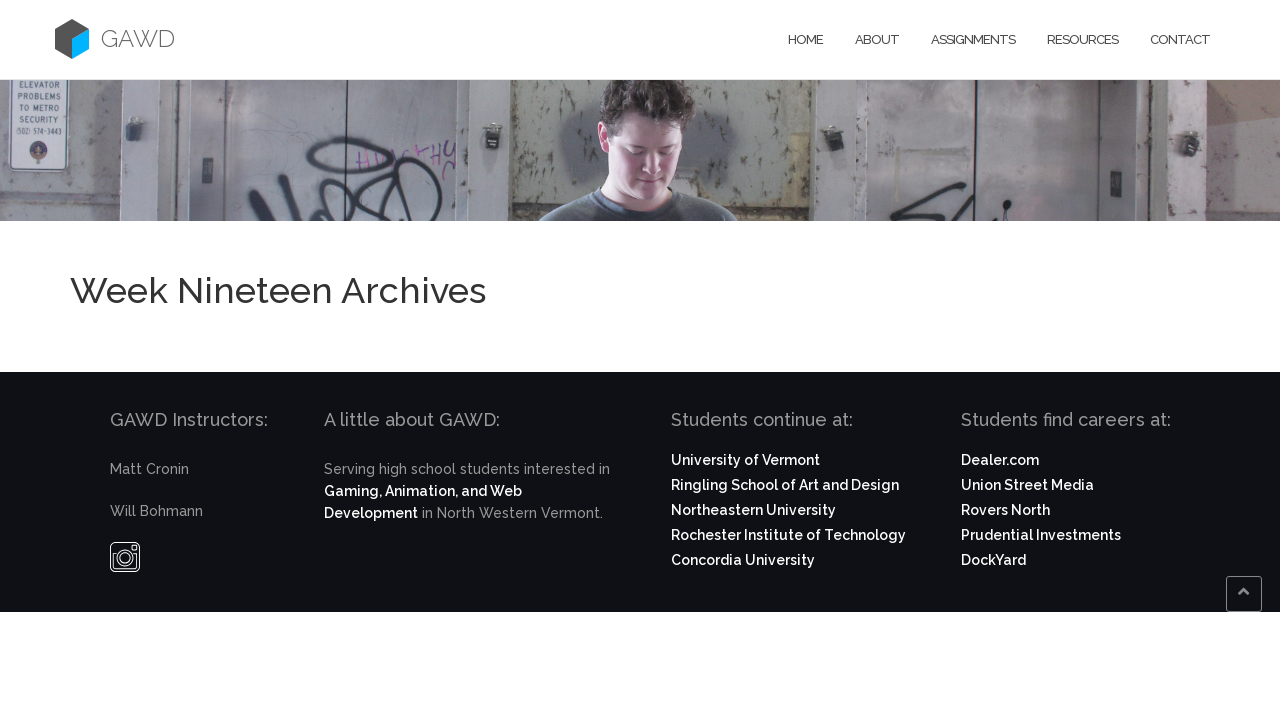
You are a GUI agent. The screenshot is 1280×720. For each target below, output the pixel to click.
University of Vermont (745, 460)
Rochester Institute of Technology (788, 535)
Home (805, 39)
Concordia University (743, 560)
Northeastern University (753, 510)
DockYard (993, 560)
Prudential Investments (1041, 535)
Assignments (973, 39)
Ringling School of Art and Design (785, 485)
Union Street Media (1027, 485)
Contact (1180, 39)
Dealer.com (1000, 460)
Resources (1082, 39)
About (877, 39)
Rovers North (1005, 510)
